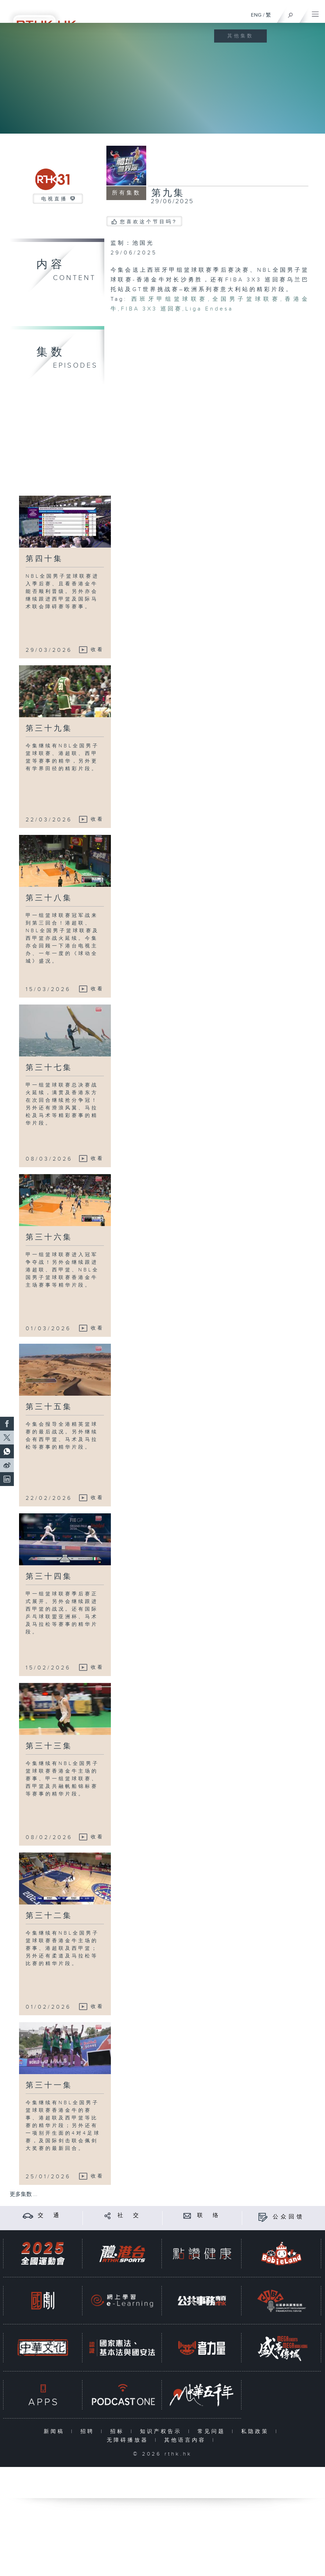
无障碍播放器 (129, 2440)
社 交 (129, 2215)
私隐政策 (256, 2431)
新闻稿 (56, 2431)
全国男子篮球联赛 (245, 299)
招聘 (88, 2431)
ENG (256, 15)
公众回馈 (289, 2217)
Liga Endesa (209, 309)
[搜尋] (290, 13)
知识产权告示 (162, 2431)
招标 (118, 2431)
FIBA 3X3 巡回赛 (151, 309)
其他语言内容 (186, 2440)
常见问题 (212, 2431)
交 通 (49, 2215)
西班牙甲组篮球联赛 (169, 299)
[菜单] (315, 12)
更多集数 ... (23, 2194)
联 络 (209, 2215)
